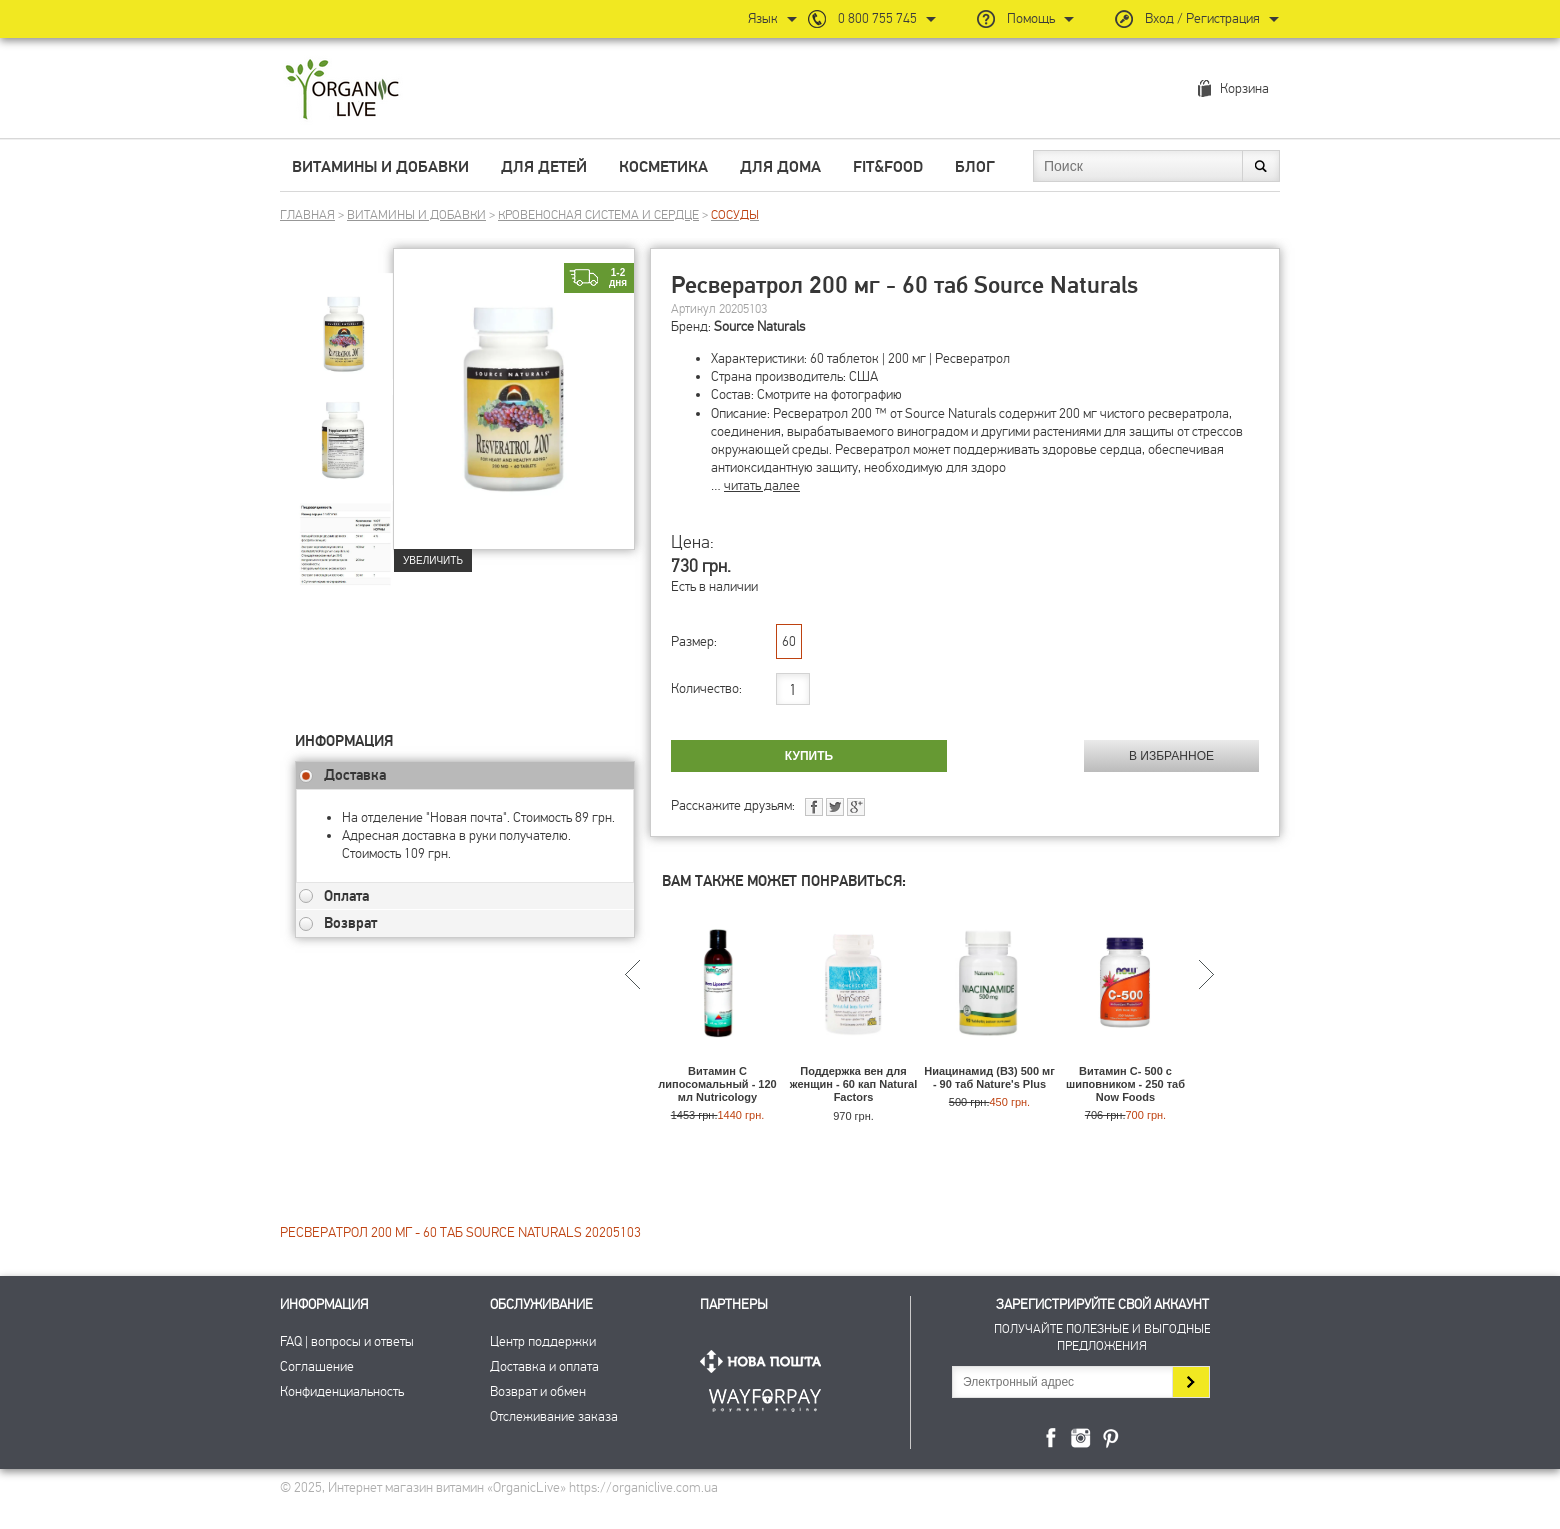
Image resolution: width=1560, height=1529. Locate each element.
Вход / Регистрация (1202, 18)
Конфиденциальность (342, 1391)
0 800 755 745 (877, 18)
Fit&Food (888, 167)
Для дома (780, 167)
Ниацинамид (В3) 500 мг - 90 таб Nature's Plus (989, 1077)
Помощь (1031, 18)
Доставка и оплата (544, 1366)
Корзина (1244, 88)
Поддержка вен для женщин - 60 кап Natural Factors (853, 1084)
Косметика (663, 167)
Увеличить (433, 560)
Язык (763, 18)
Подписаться (1190, 1382)
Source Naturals (759, 326)
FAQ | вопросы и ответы (347, 1341)
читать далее (762, 485)
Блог (975, 167)
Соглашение (317, 1366)
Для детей (544, 167)
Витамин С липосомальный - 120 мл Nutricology (717, 1084)
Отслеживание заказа (554, 1416)
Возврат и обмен (538, 1391)
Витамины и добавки (380, 167)
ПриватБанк (765, 1396)
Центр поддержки (543, 1341)
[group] (344, 321)
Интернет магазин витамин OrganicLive (342, 90)
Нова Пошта (765, 1361)
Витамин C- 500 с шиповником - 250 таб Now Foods (1125, 1084)
